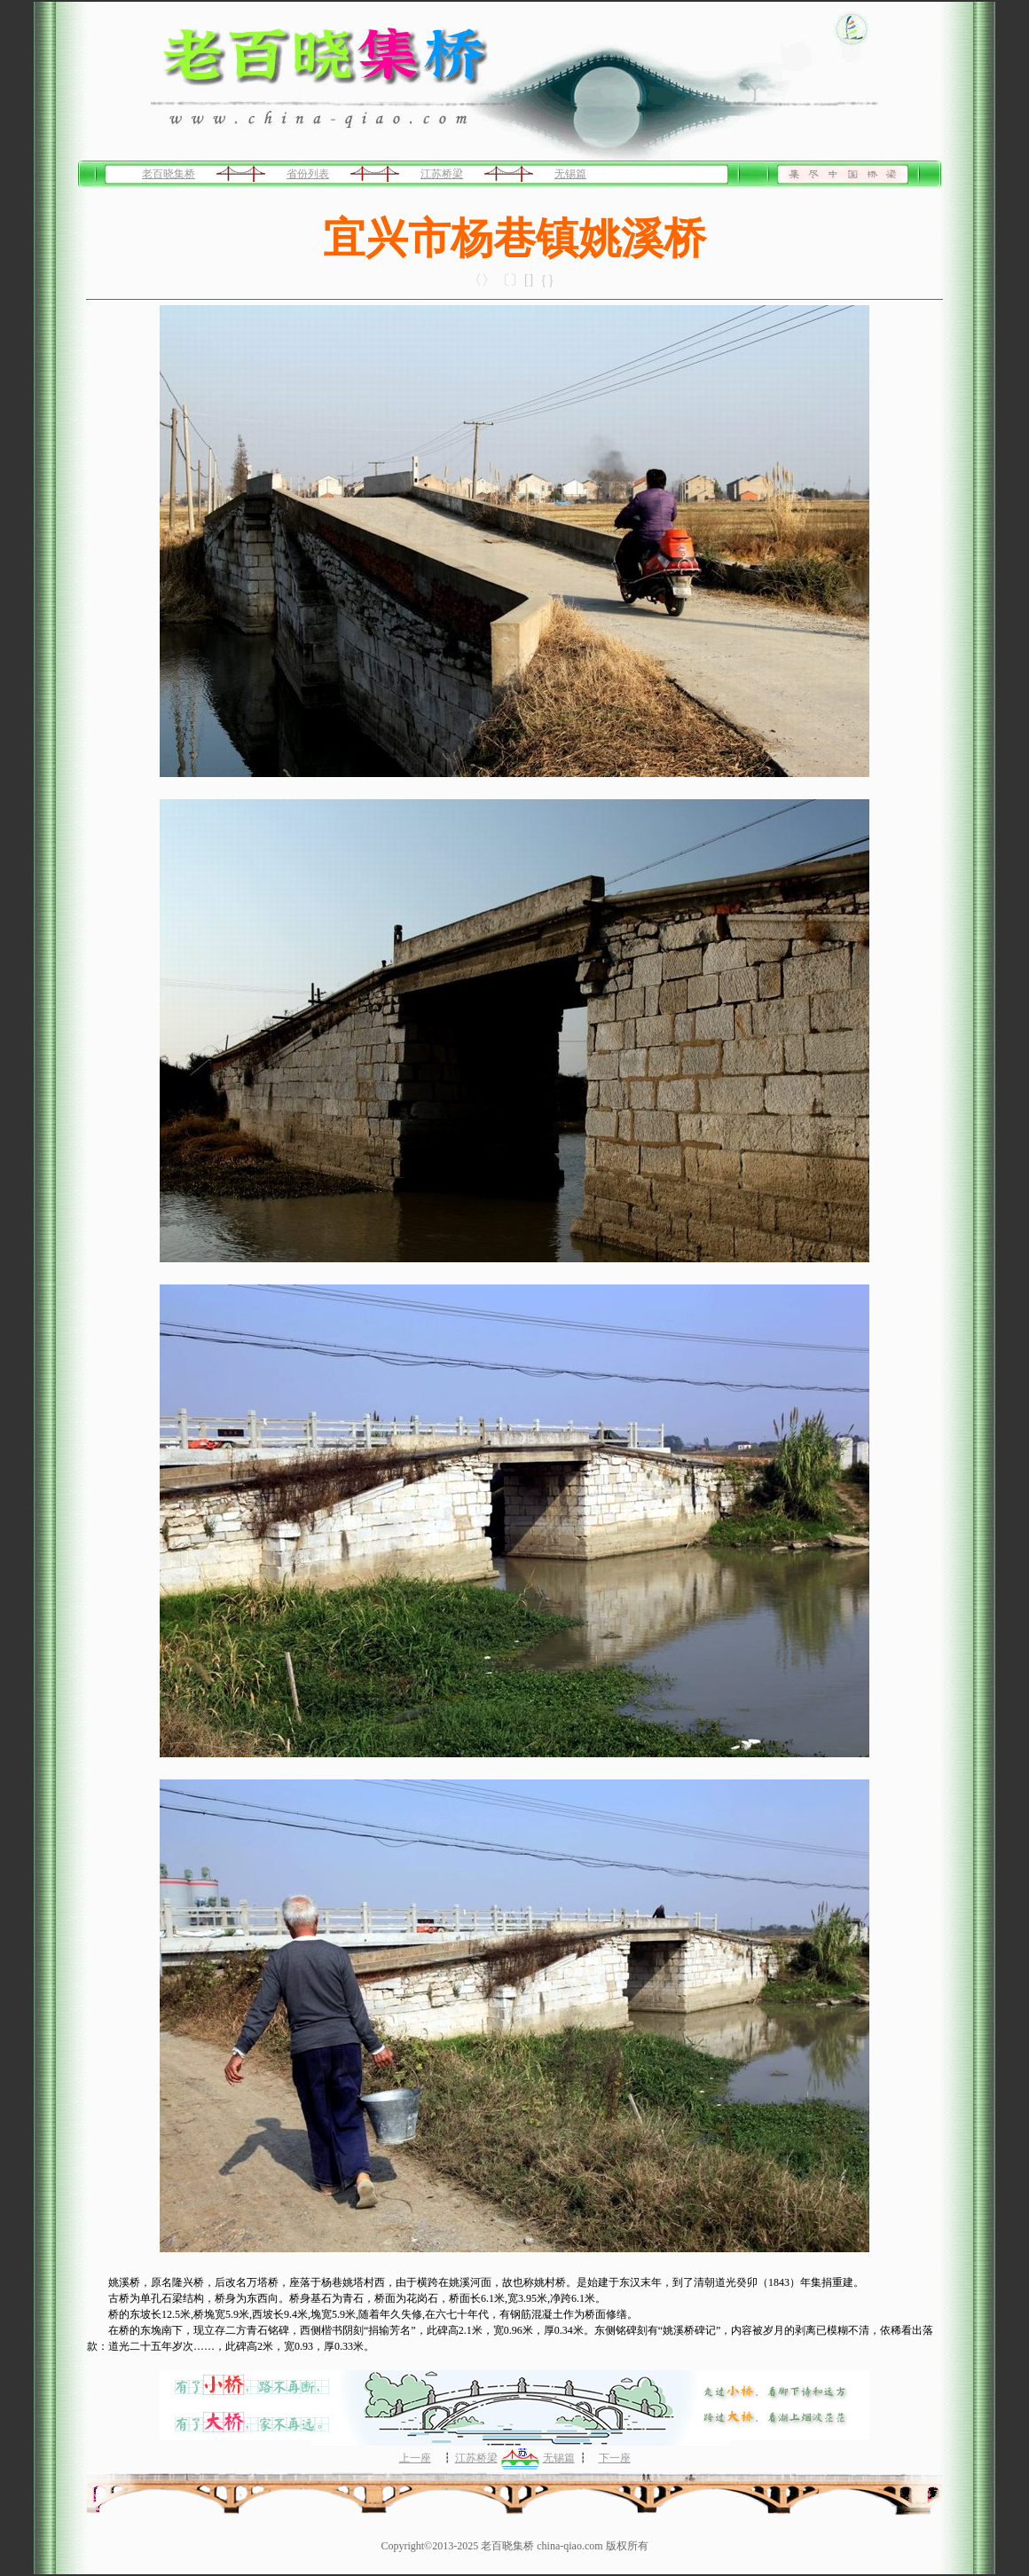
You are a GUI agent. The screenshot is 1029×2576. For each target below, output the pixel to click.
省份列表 (308, 174)
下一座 (615, 2458)
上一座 (415, 2458)
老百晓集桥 (168, 174)
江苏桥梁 (441, 174)
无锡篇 (570, 174)
